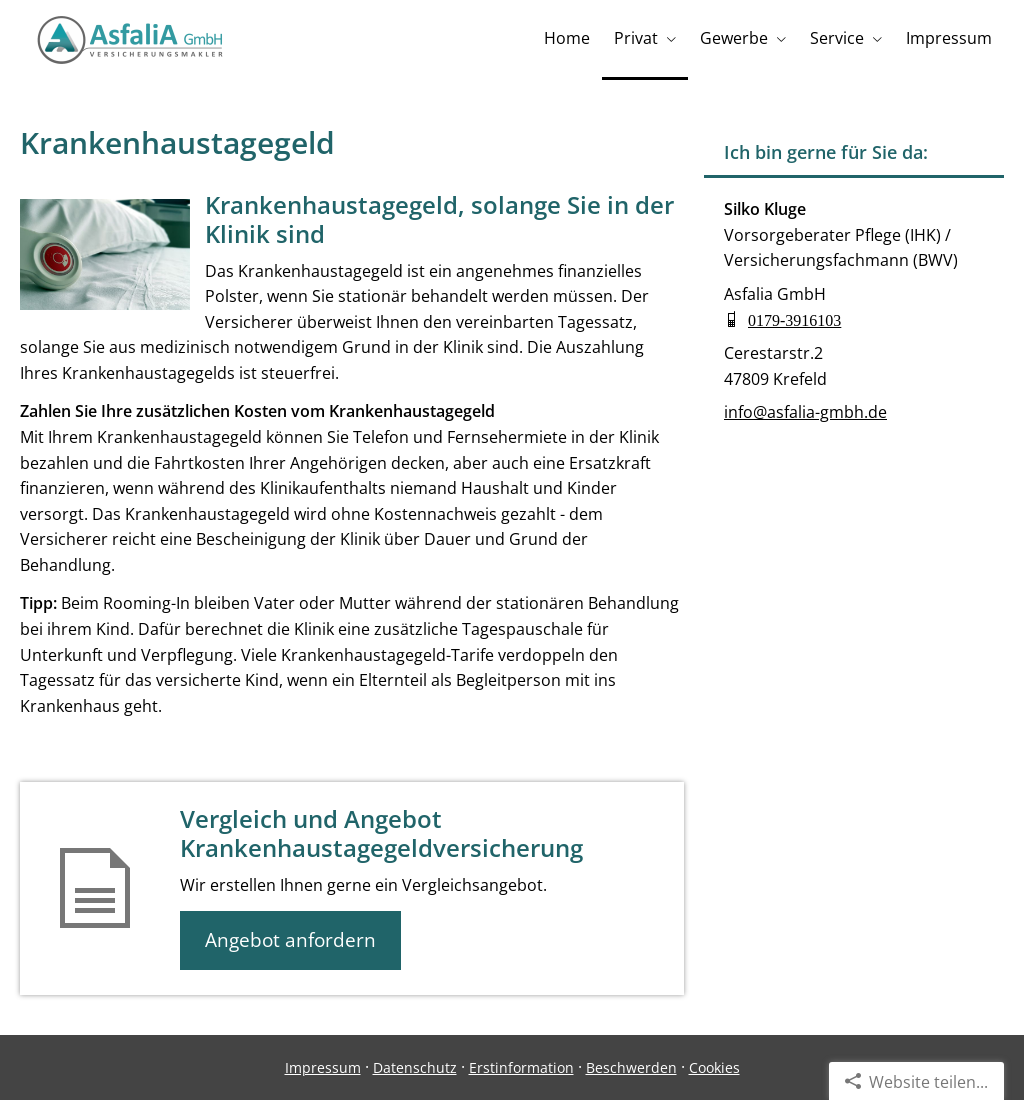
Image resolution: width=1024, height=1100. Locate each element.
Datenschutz (415, 1067)
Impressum (323, 1067)
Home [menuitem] (567, 38)
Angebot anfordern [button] (290, 940)
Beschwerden (631, 1067)
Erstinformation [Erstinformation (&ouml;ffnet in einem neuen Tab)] (521, 1067)
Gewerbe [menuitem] (734, 38)
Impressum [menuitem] (949, 38)
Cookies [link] (714, 1067)
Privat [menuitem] (636, 38)
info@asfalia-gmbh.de (805, 412)
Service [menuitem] (837, 38)
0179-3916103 (794, 319)
